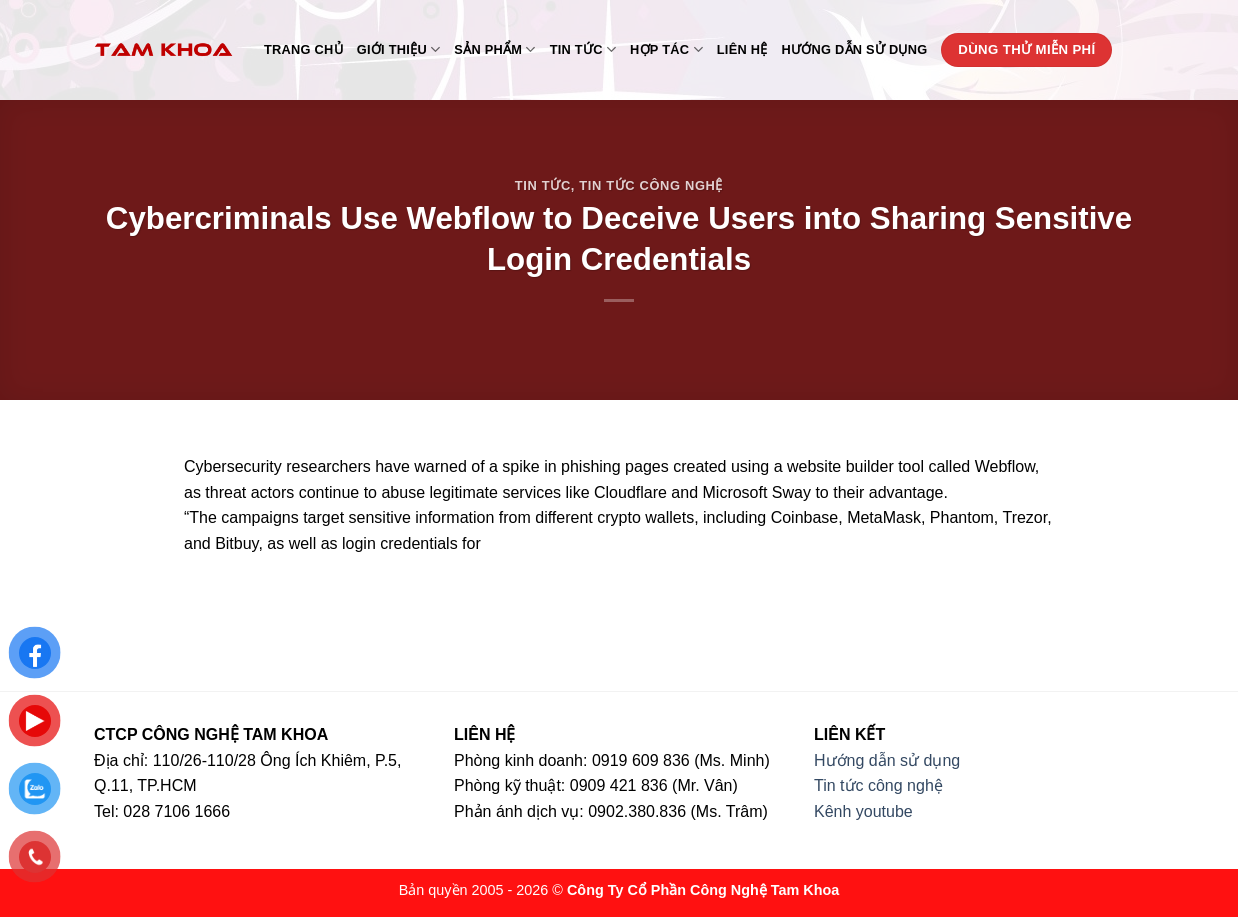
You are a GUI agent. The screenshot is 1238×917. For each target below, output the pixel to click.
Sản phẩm (494, 49)
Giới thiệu (399, 49)
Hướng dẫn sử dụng (855, 49)
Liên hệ (742, 49)
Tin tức (583, 49)
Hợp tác (666, 49)
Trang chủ (303, 49)
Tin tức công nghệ (651, 185)
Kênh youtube (863, 811)
